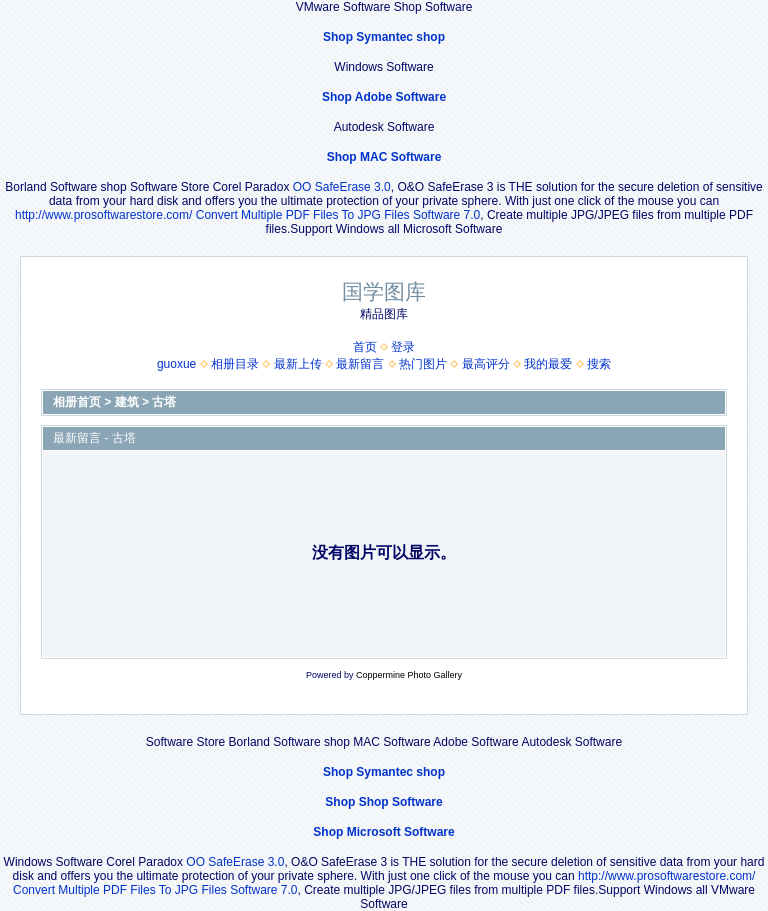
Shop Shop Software (383, 802)
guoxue (176, 364)
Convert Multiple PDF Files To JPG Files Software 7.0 (338, 215)
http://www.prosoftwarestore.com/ (103, 215)
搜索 (599, 364)
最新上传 (298, 364)
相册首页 (77, 402)
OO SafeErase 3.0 (342, 187)
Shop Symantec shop (384, 37)
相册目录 (235, 364)
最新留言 (360, 364)
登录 (403, 347)
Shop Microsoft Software (383, 832)
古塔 (164, 402)
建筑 (127, 402)
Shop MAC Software (384, 157)
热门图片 (423, 364)
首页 (365, 347)
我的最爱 (548, 364)
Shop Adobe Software (384, 97)
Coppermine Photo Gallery (409, 675)
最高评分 (486, 364)
